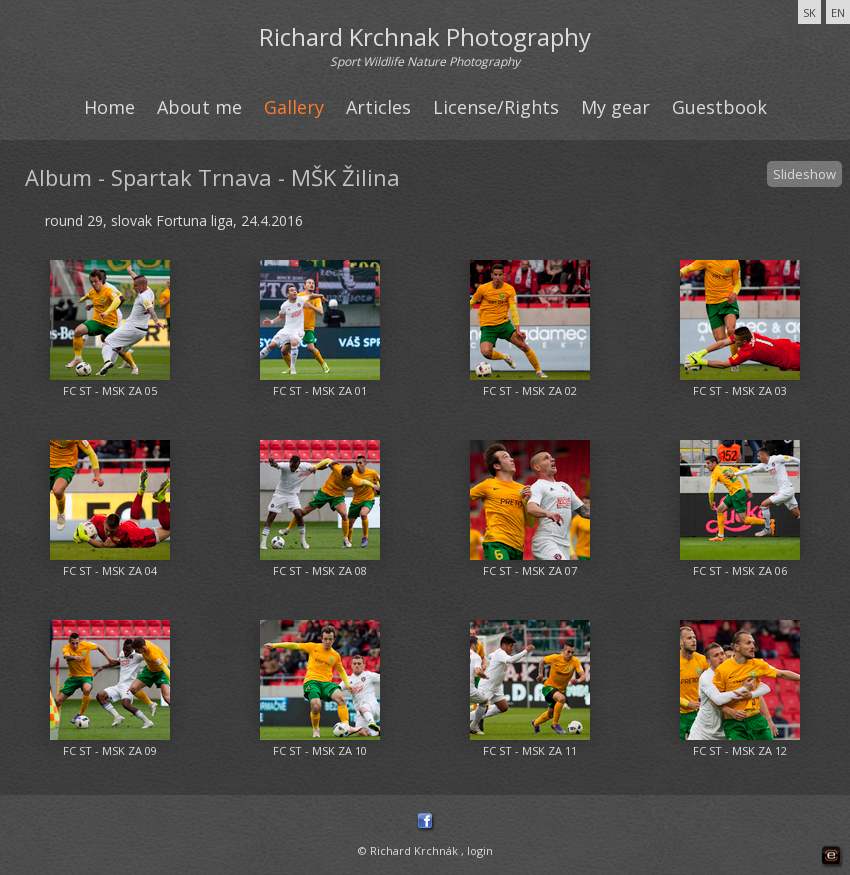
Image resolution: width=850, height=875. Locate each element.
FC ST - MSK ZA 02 (530, 390)
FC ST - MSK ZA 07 (530, 570)
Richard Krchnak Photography (425, 36)
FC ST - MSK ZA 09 (110, 750)
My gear (615, 107)
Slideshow (804, 174)
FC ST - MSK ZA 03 (740, 390)
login (480, 850)
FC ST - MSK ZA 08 (320, 570)
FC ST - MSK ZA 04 (110, 570)
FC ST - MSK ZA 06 (740, 570)
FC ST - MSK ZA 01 (320, 390)
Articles (378, 107)
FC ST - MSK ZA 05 (110, 390)
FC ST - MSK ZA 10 (320, 750)
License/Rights (496, 107)
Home (109, 107)
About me (199, 107)
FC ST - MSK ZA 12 (740, 750)
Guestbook (719, 107)
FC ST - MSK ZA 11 (530, 750)
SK (809, 12)
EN (838, 12)
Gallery (294, 107)
